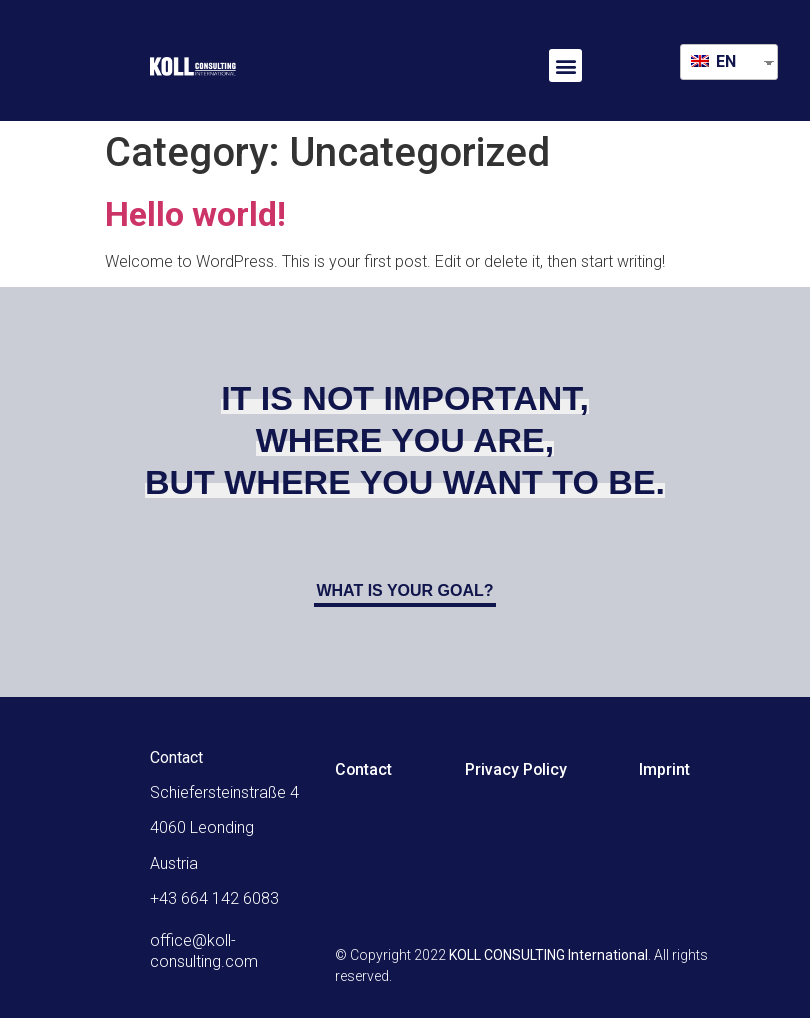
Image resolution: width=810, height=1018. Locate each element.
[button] (565, 65)
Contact (364, 769)
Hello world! (195, 214)
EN (713, 61)
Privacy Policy (517, 769)
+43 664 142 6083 (214, 898)
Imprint (667, 769)
